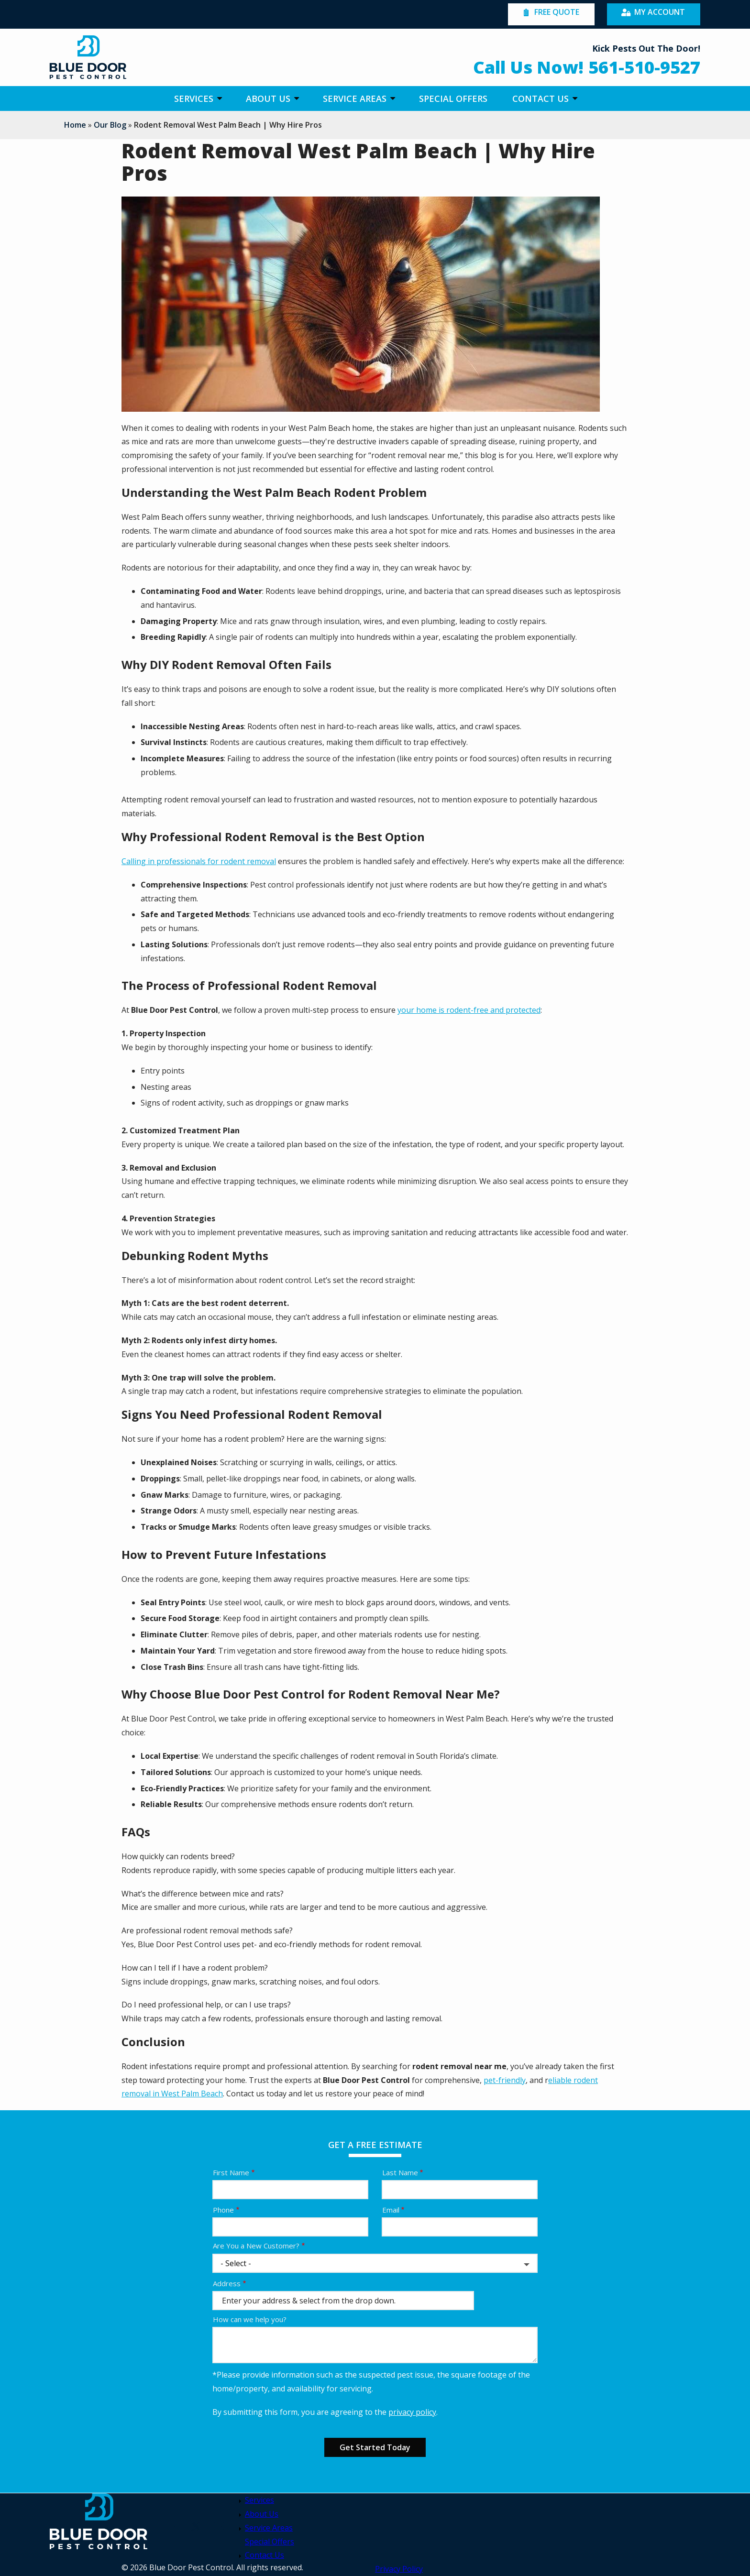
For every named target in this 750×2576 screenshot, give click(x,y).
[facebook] (219, 2525)
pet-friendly (505, 2080)
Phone (223, 2209)
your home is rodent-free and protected (468, 1010)
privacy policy (412, 2412)
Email (390, 2209)
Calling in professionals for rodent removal (198, 861)
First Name (231, 2172)
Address (227, 2283)
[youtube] (173, 2525)
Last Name (400, 2172)
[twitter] (196, 2525)
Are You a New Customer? (256, 2245)
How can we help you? (250, 2319)
